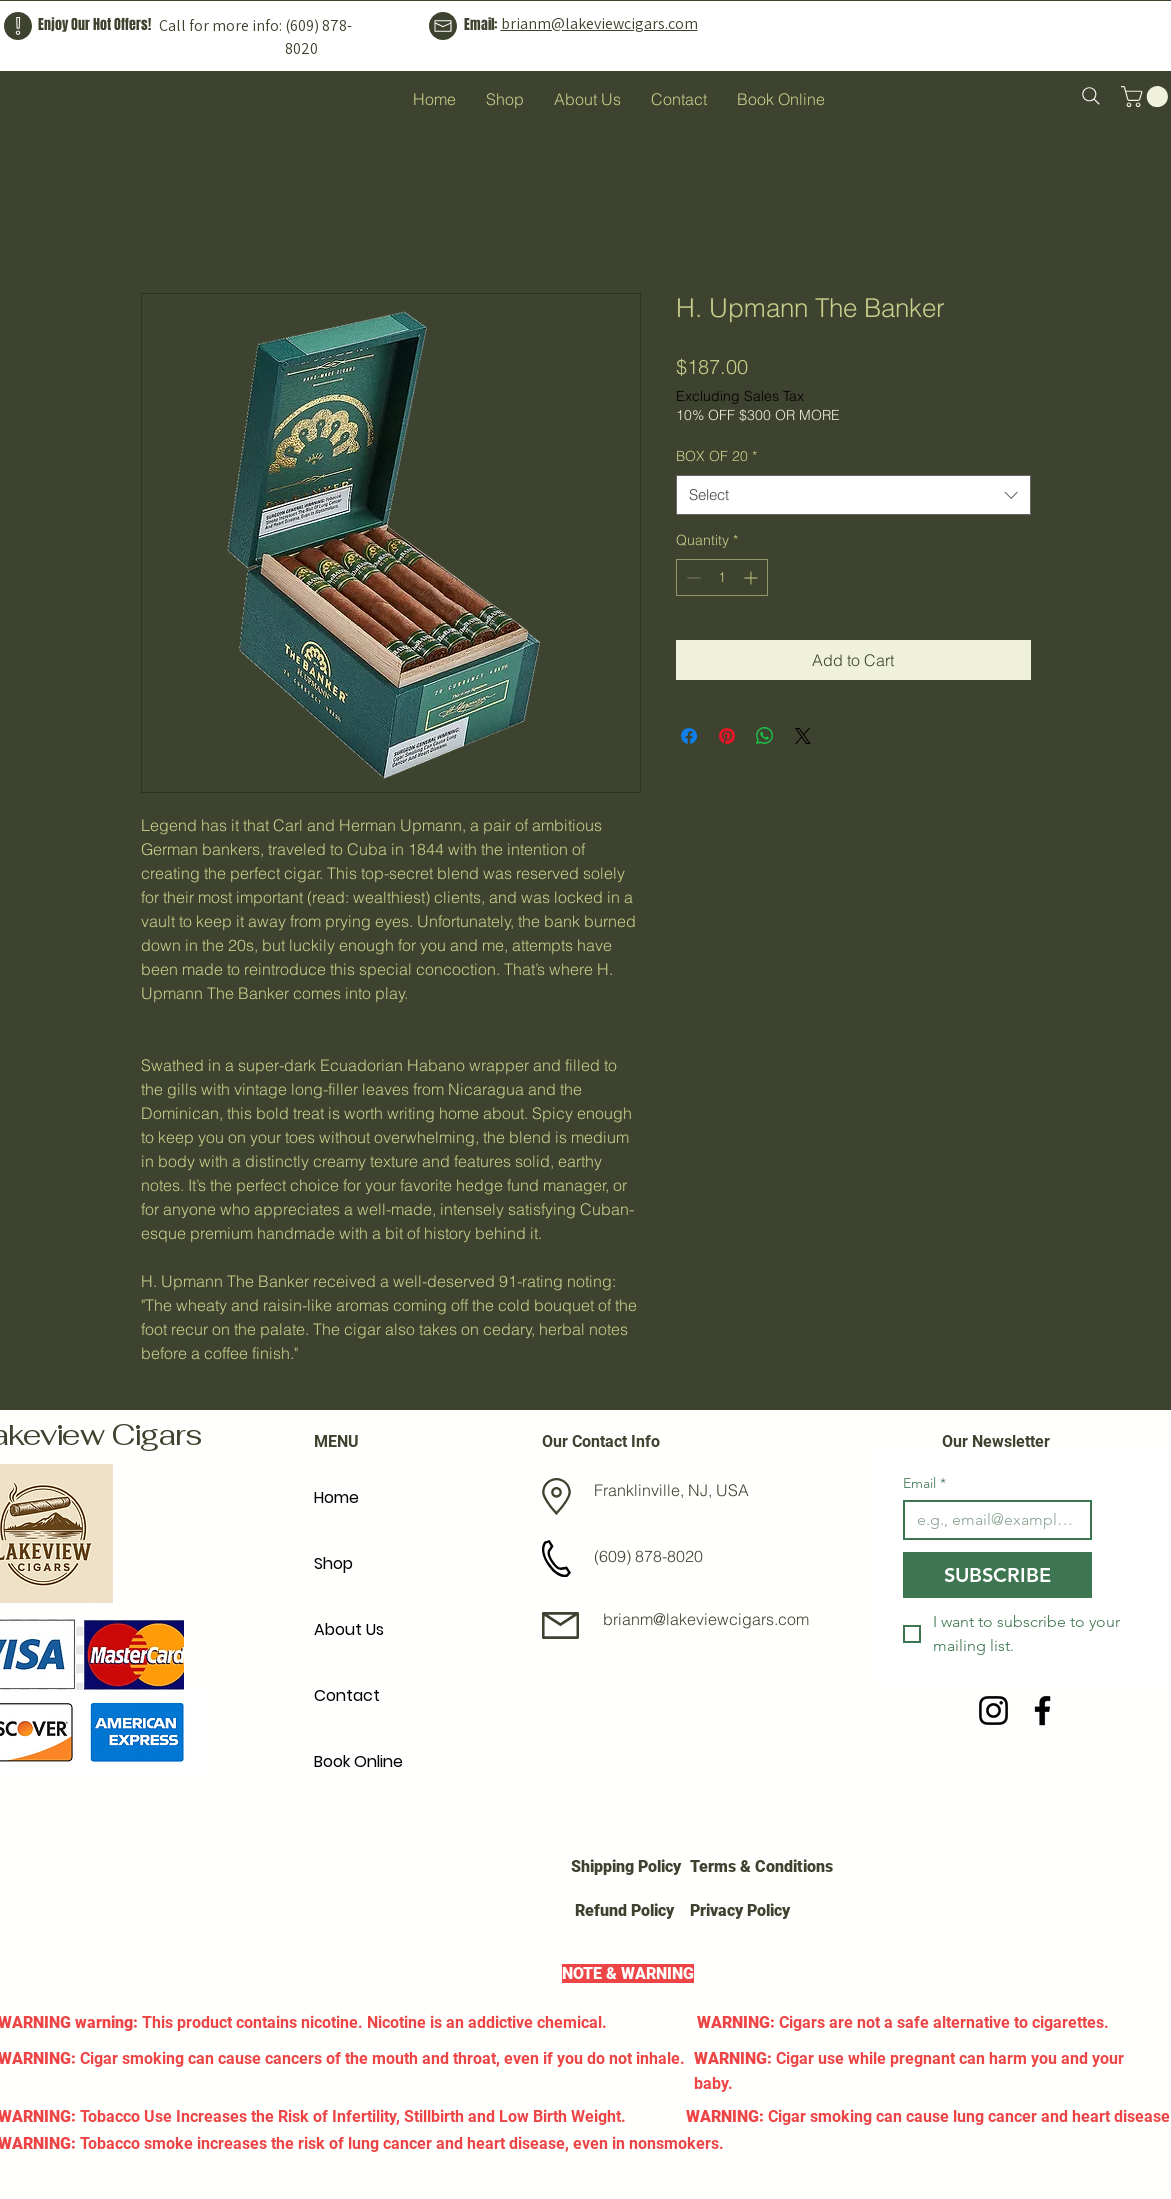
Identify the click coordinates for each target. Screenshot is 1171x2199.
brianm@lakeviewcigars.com (599, 23)
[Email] (992, 1520)
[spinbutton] (722, 577)
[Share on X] (803, 736)
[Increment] (752, 577)
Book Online (358, 1761)
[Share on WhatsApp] (765, 736)
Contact (347, 1695)
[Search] (1091, 96)
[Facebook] (1042, 1710)
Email (924, 1483)
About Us (349, 1629)
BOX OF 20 (716, 456)
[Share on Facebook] (689, 736)
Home (336, 1497)
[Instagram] (993, 1710)
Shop (333, 1563)
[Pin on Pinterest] (727, 736)
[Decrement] (691, 577)
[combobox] (853, 495)
